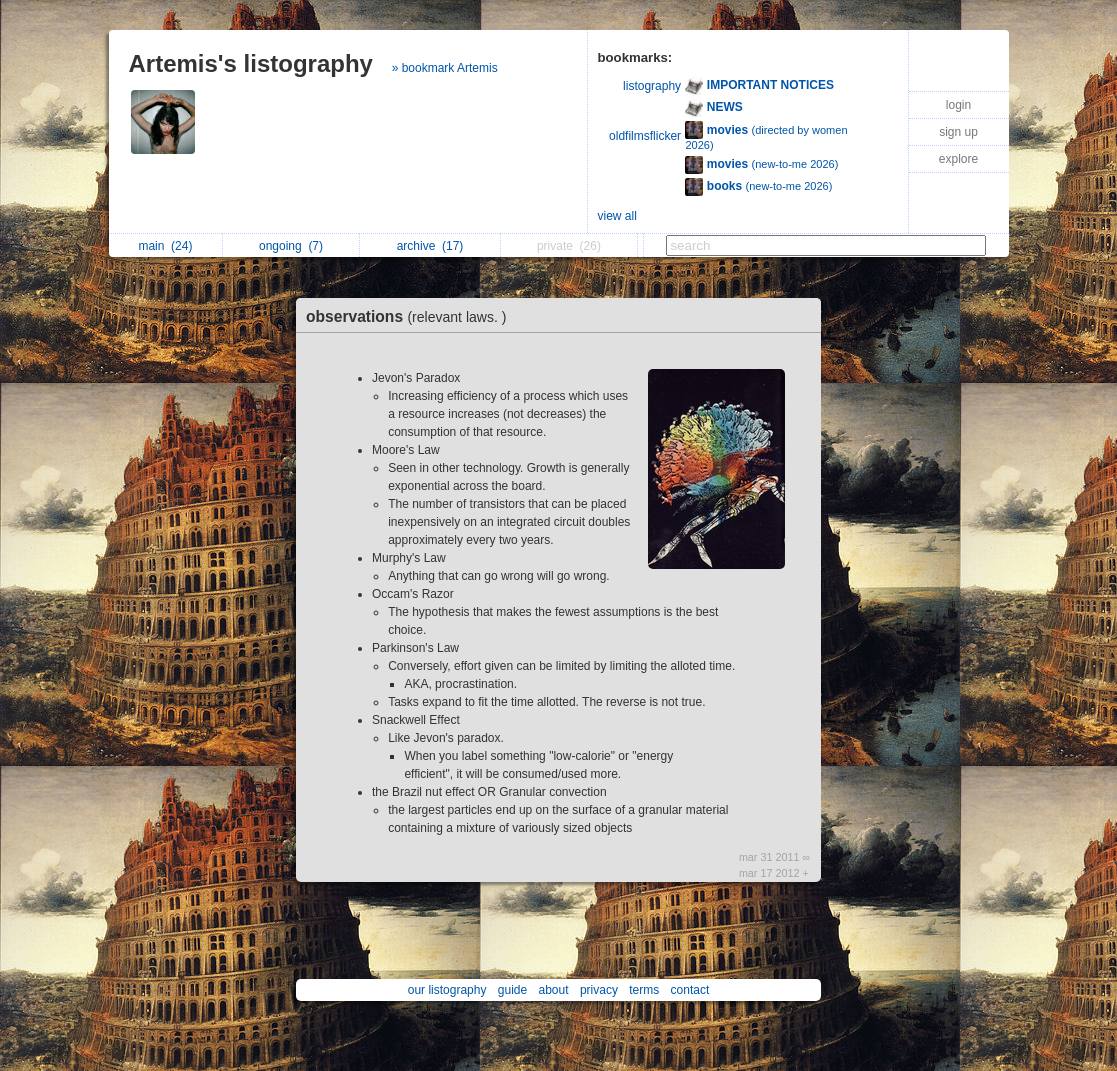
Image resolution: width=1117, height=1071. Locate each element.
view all (617, 216)
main (165, 246)
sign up (958, 132)
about (554, 990)
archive (430, 246)
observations (411, 316)
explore (958, 159)
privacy (599, 990)
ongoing (291, 246)
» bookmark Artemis (445, 68)
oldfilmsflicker (645, 136)
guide (512, 990)
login (958, 105)
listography (652, 86)
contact (690, 990)
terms (644, 990)
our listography (447, 990)
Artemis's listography (251, 63)
